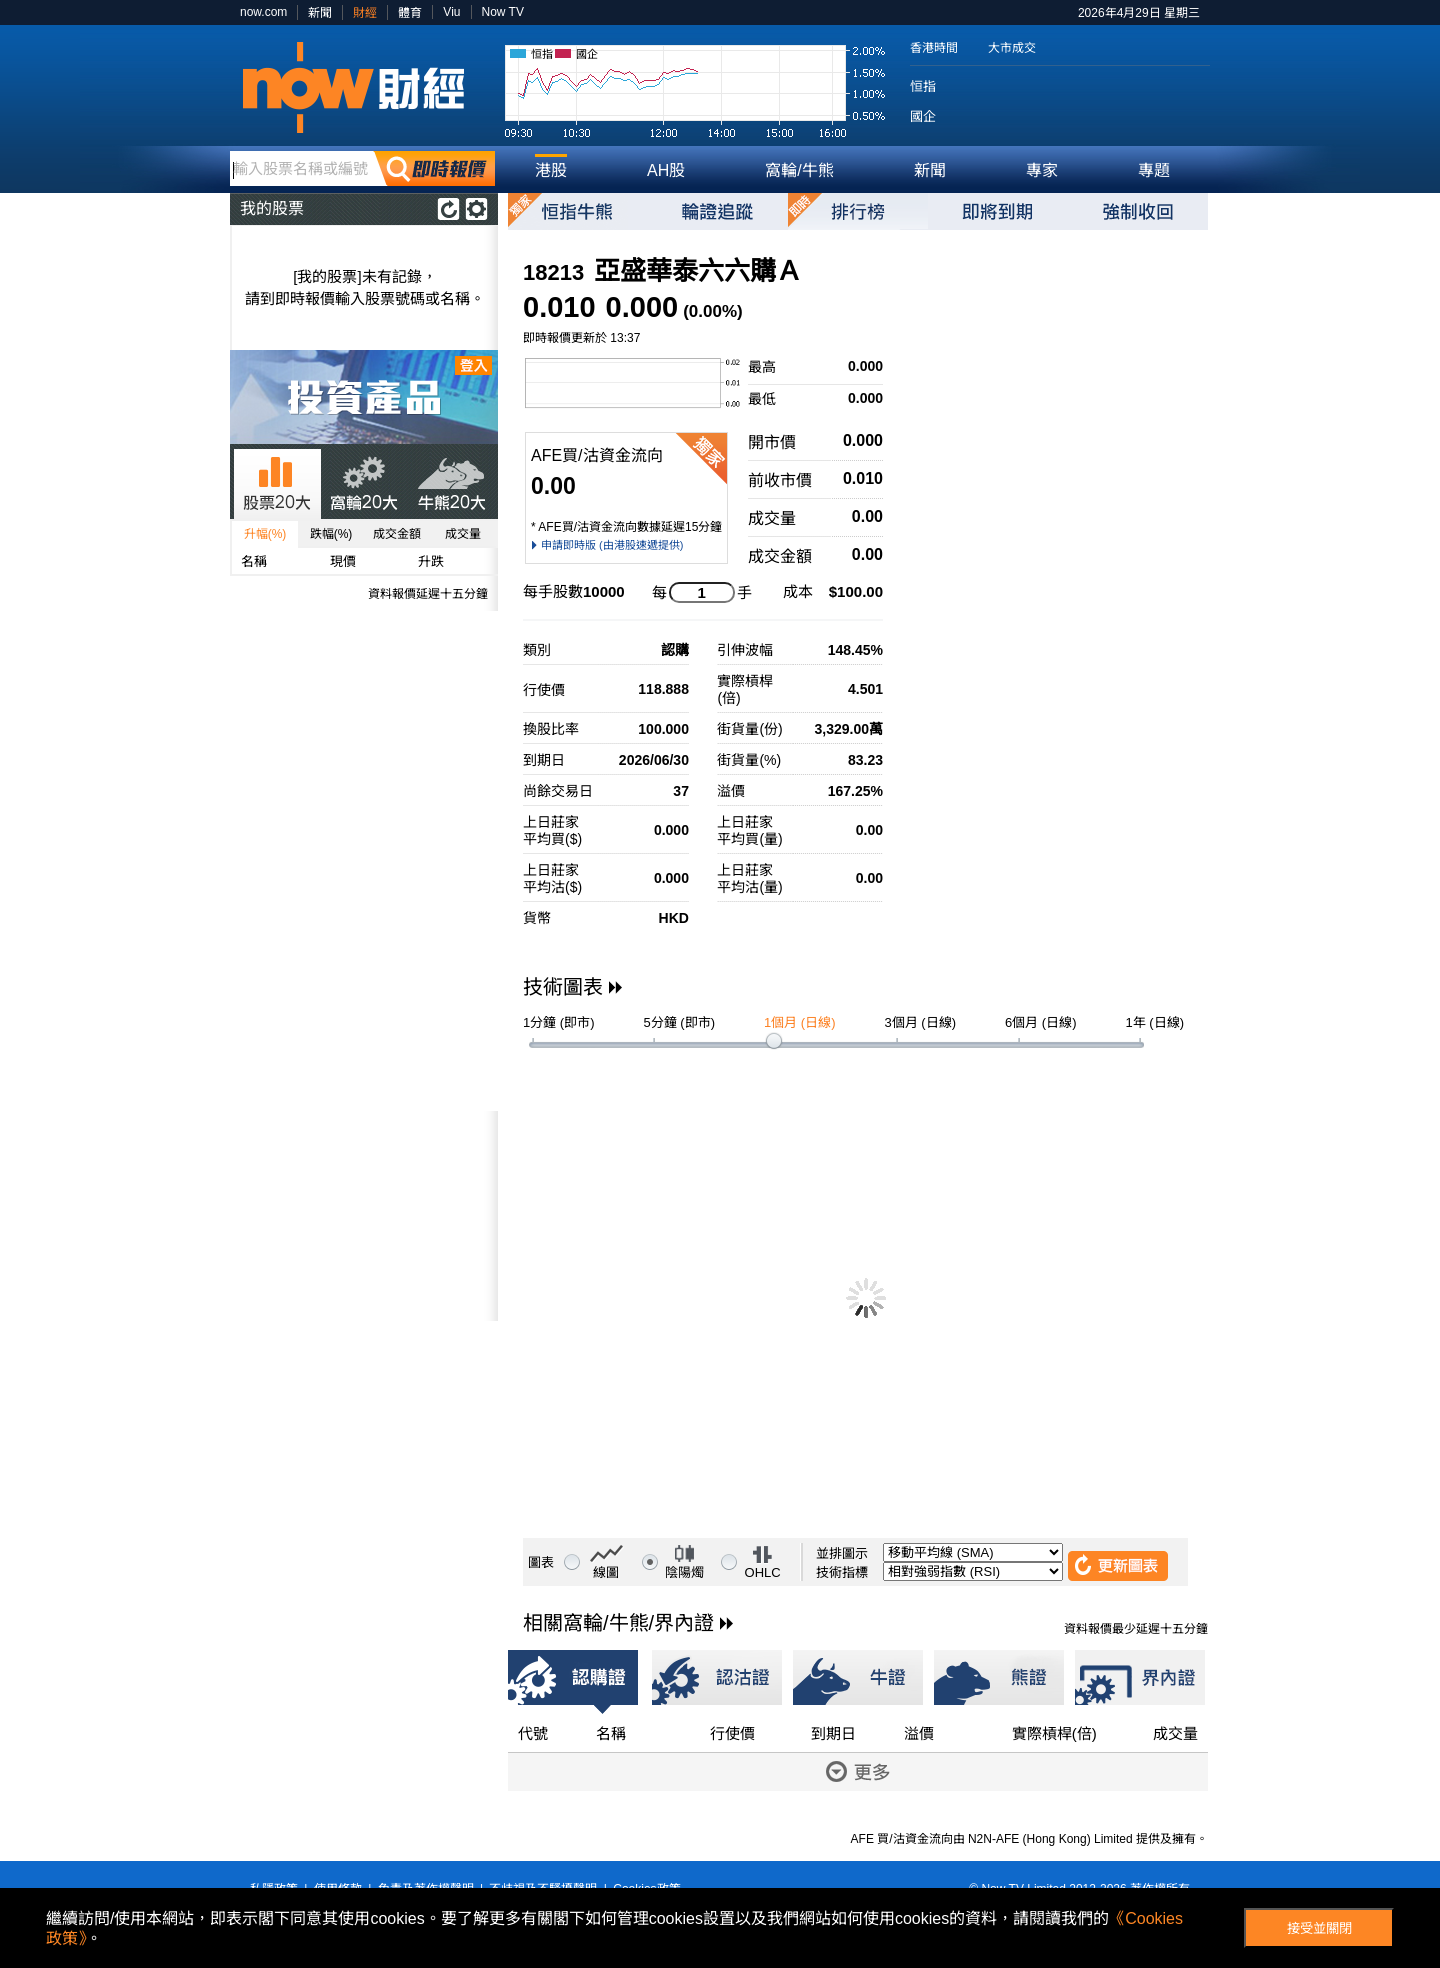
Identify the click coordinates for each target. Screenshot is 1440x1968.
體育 (410, 13)
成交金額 (397, 534)
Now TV (503, 12)
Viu (451, 12)
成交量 (463, 534)
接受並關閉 (1319, 1928)
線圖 (606, 1572)
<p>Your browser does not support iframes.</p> (364, 1216)
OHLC (763, 1572)
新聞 (320, 13)
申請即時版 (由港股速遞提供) (612, 545)
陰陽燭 (684, 1572)
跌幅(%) (331, 534)
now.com (263, 12)
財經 (365, 13)
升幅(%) (265, 534)
